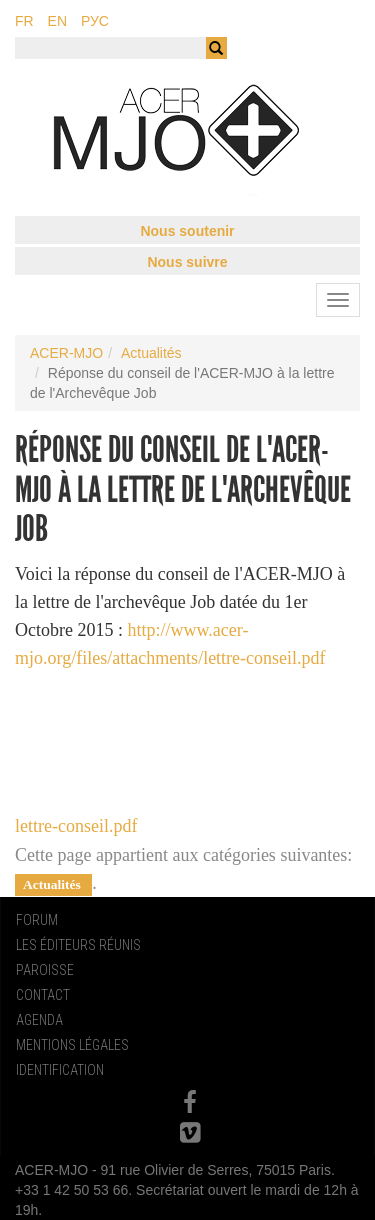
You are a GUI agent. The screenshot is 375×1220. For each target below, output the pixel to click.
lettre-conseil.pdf (76, 826)
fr (24, 21)
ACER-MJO (66, 353)
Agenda (39, 1020)
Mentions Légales (72, 1045)
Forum (37, 920)
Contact (43, 995)
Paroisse (45, 970)
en (57, 21)
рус (95, 21)
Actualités (151, 353)
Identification (60, 1070)
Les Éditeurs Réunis (78, 945)
